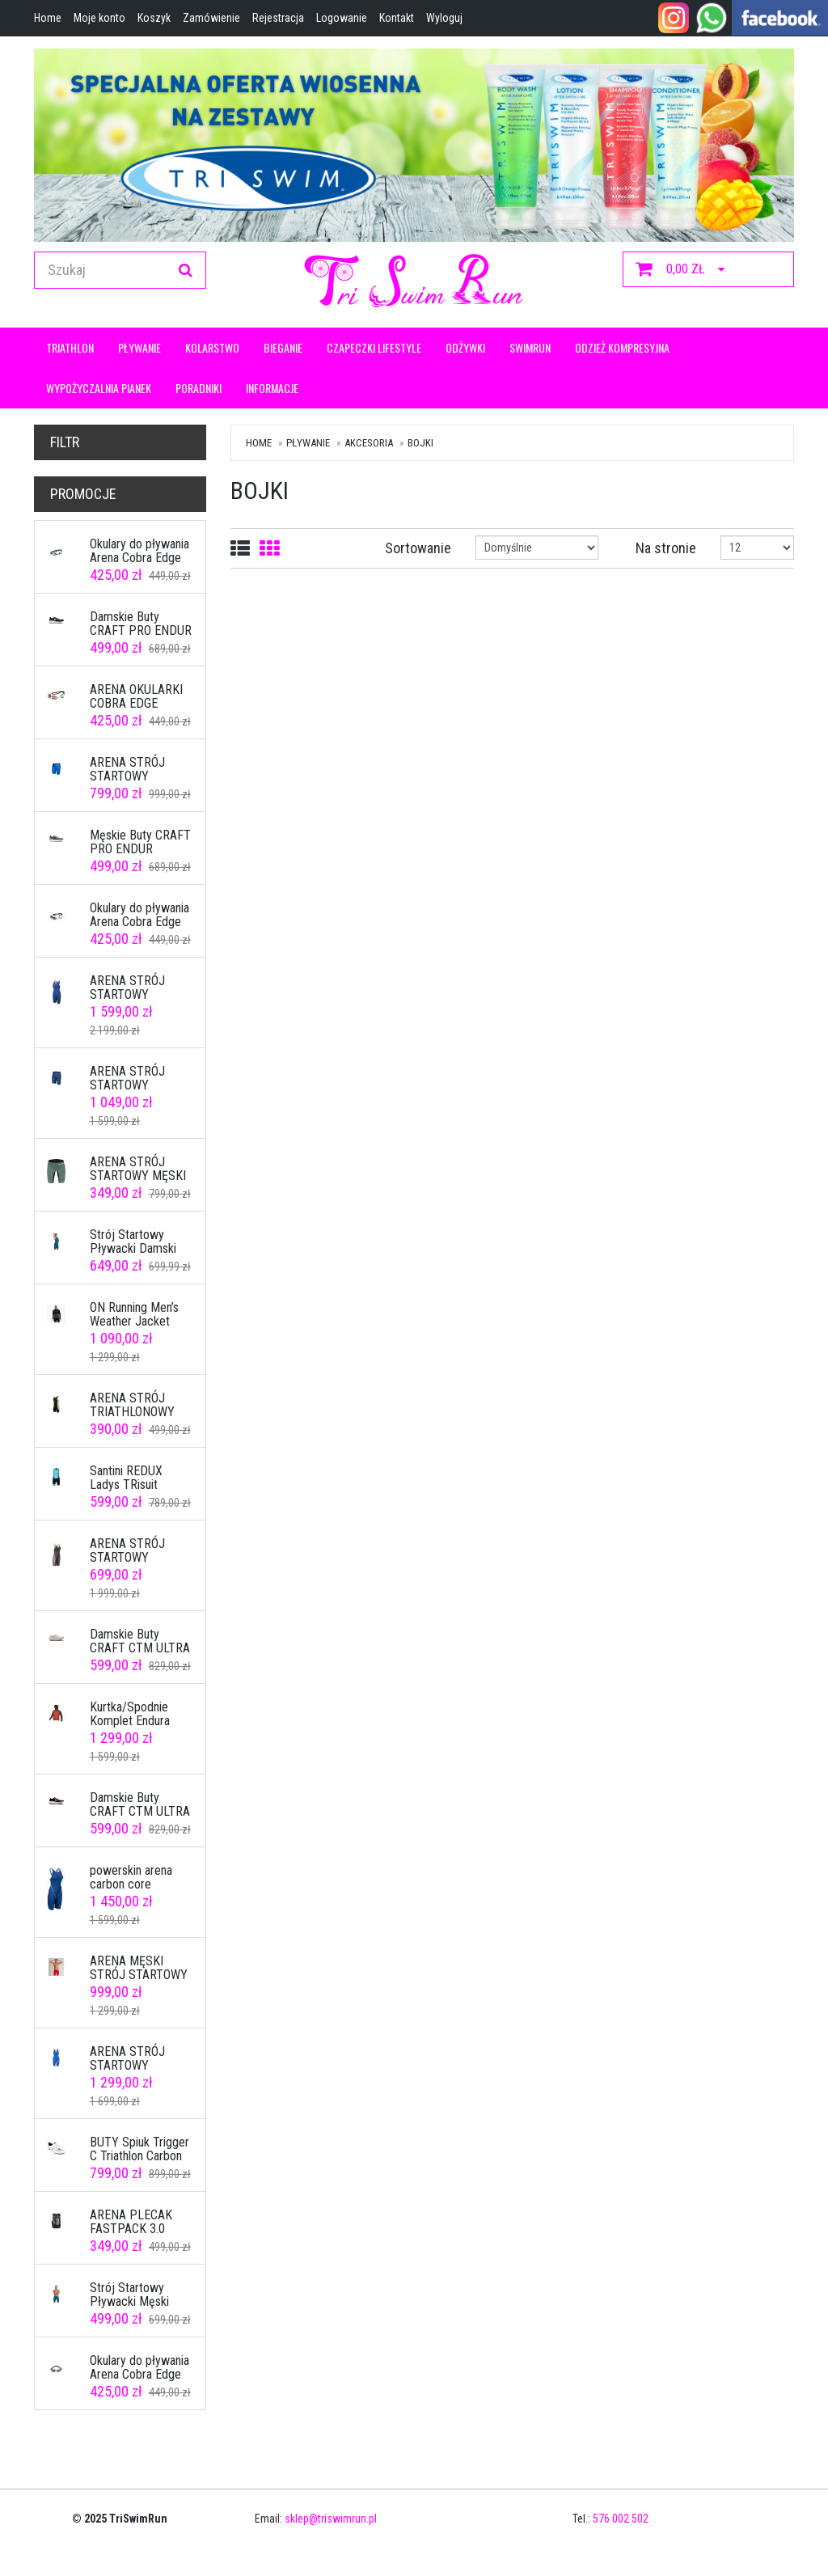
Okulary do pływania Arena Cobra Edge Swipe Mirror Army (139, 2374)
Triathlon (70, 347)
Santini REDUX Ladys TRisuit (126, 1478)
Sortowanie (418, 547)
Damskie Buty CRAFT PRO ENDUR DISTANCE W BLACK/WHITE (141, 638)
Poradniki (198, 387)
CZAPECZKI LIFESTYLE (374, 347)
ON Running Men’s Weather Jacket (134, 1315)
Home (259, 443)
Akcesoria (368, 443)
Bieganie (283, 347)
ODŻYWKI (465, 347)
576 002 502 (620, 2518)
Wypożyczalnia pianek (98, 387)
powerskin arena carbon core (131, 1878)
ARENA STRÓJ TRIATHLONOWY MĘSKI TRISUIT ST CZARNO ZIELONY (139, 1419)
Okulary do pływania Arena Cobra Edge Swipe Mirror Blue (139, 558)
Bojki (420, 443)
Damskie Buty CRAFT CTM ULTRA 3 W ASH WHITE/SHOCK (140, 1655)
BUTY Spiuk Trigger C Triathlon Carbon (139, 2149)
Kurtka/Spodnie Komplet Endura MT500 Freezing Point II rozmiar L (134, 1728)
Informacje (272, 387)
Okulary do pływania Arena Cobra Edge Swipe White (139, 922)
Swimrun (530, 347)
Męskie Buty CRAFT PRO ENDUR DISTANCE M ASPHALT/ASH (140, 856)
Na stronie (666, 547)
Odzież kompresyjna (622, 347)
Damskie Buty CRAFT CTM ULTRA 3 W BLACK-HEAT (140, 1812)
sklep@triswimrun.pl (331, 2518)
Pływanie (139, 347)
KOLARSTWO (212, 347)
